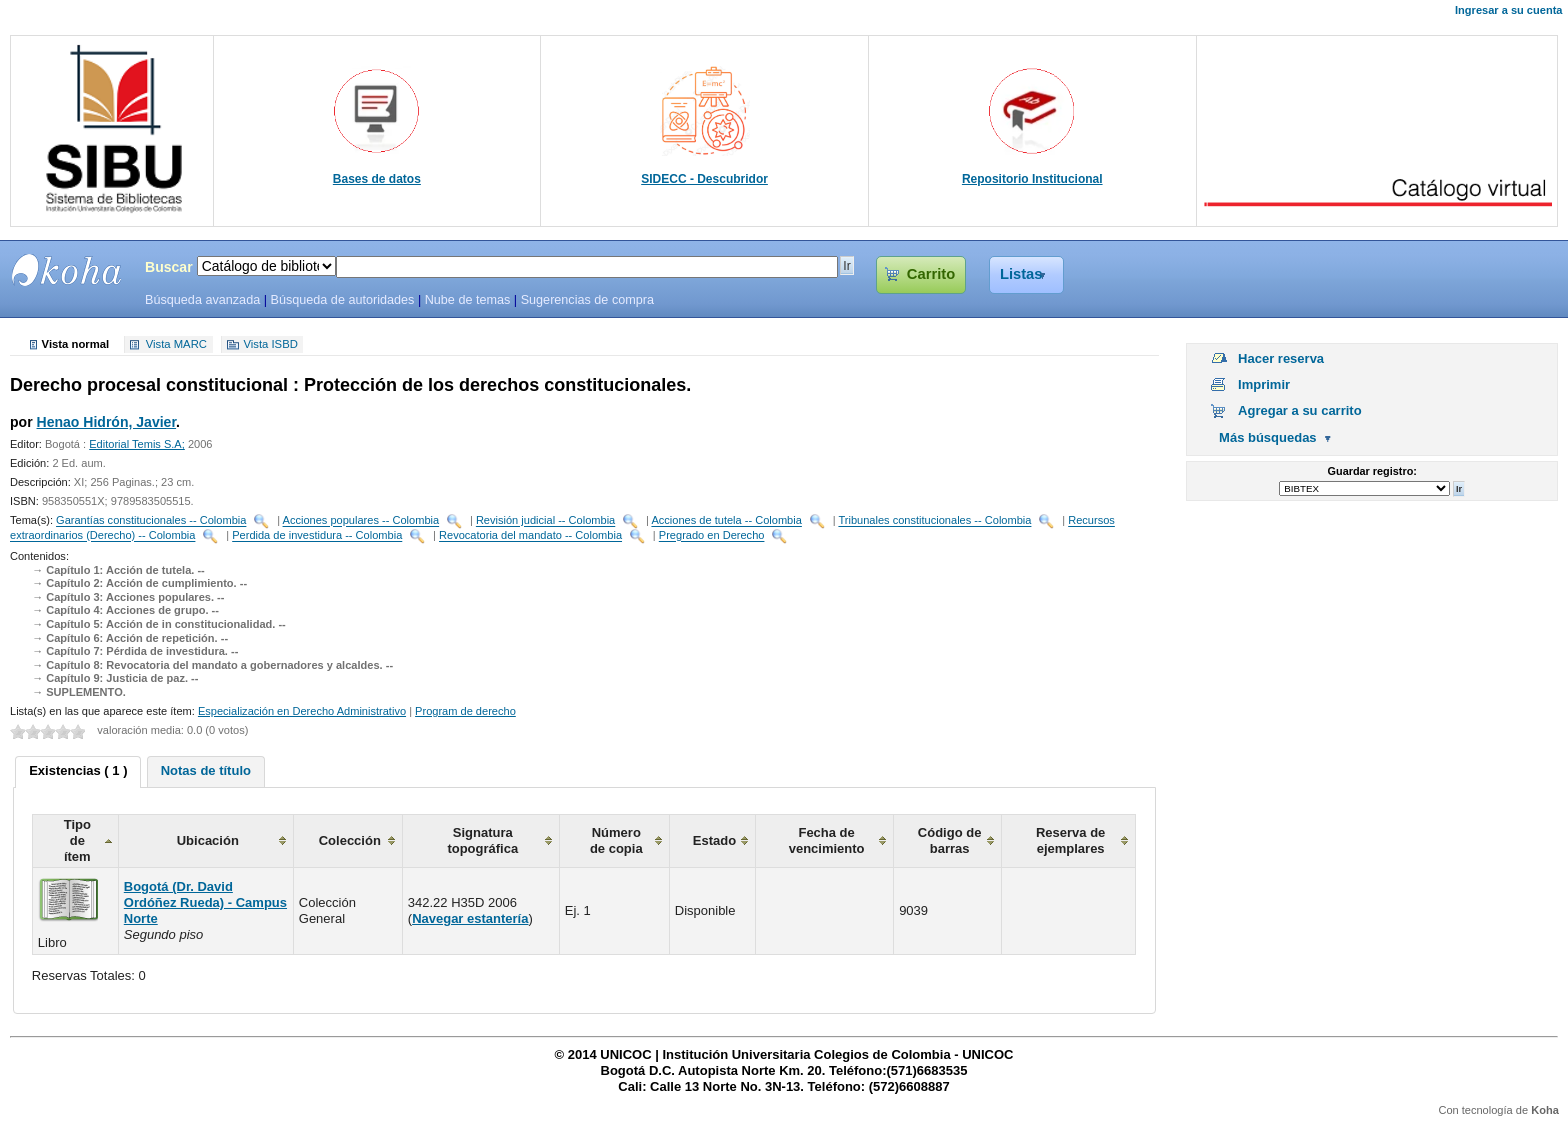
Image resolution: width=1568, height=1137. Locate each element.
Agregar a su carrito (1300, 410)
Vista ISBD (270, 345)
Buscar (169, 267)
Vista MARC (176, 345)
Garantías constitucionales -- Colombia (151, 521)
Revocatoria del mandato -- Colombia (530, 536)
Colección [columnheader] (350, 840)
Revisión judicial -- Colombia (545, 521)
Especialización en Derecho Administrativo (302, 711)
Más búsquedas (1268, 437)
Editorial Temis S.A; (137, 444)
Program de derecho (465, 711)
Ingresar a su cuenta (1508, 10)
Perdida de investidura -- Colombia (317, 536)
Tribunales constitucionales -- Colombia (934, 521)
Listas (1021, 274)
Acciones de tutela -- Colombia (726, 521)
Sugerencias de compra (587, 300)
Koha (1545, 1110)
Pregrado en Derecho (712, 536)
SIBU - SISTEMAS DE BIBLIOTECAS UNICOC (67, 270)
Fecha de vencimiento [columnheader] (827, 840)
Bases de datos (377, 179)
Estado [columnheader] (714, 840)
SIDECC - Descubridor (704, 179)
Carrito (931, 274)
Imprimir (1264, 384)
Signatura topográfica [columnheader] (482, 840)
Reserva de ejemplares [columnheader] (1070, 840)
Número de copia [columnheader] (616, 840)
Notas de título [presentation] (206, 770)
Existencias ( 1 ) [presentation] (78, 770)
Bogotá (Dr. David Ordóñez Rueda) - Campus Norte (205, 902)
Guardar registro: (1372, 471)
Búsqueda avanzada (202, 300)
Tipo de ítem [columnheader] (77, 840)
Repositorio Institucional (1032, 179)
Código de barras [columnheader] (950, 840)
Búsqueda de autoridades (342, 300)
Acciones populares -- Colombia (361, 521)
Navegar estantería (470, 918)
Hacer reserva (1281, 358)
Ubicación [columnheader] (208, 840)
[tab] (78, 772)
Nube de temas (468, 300)
